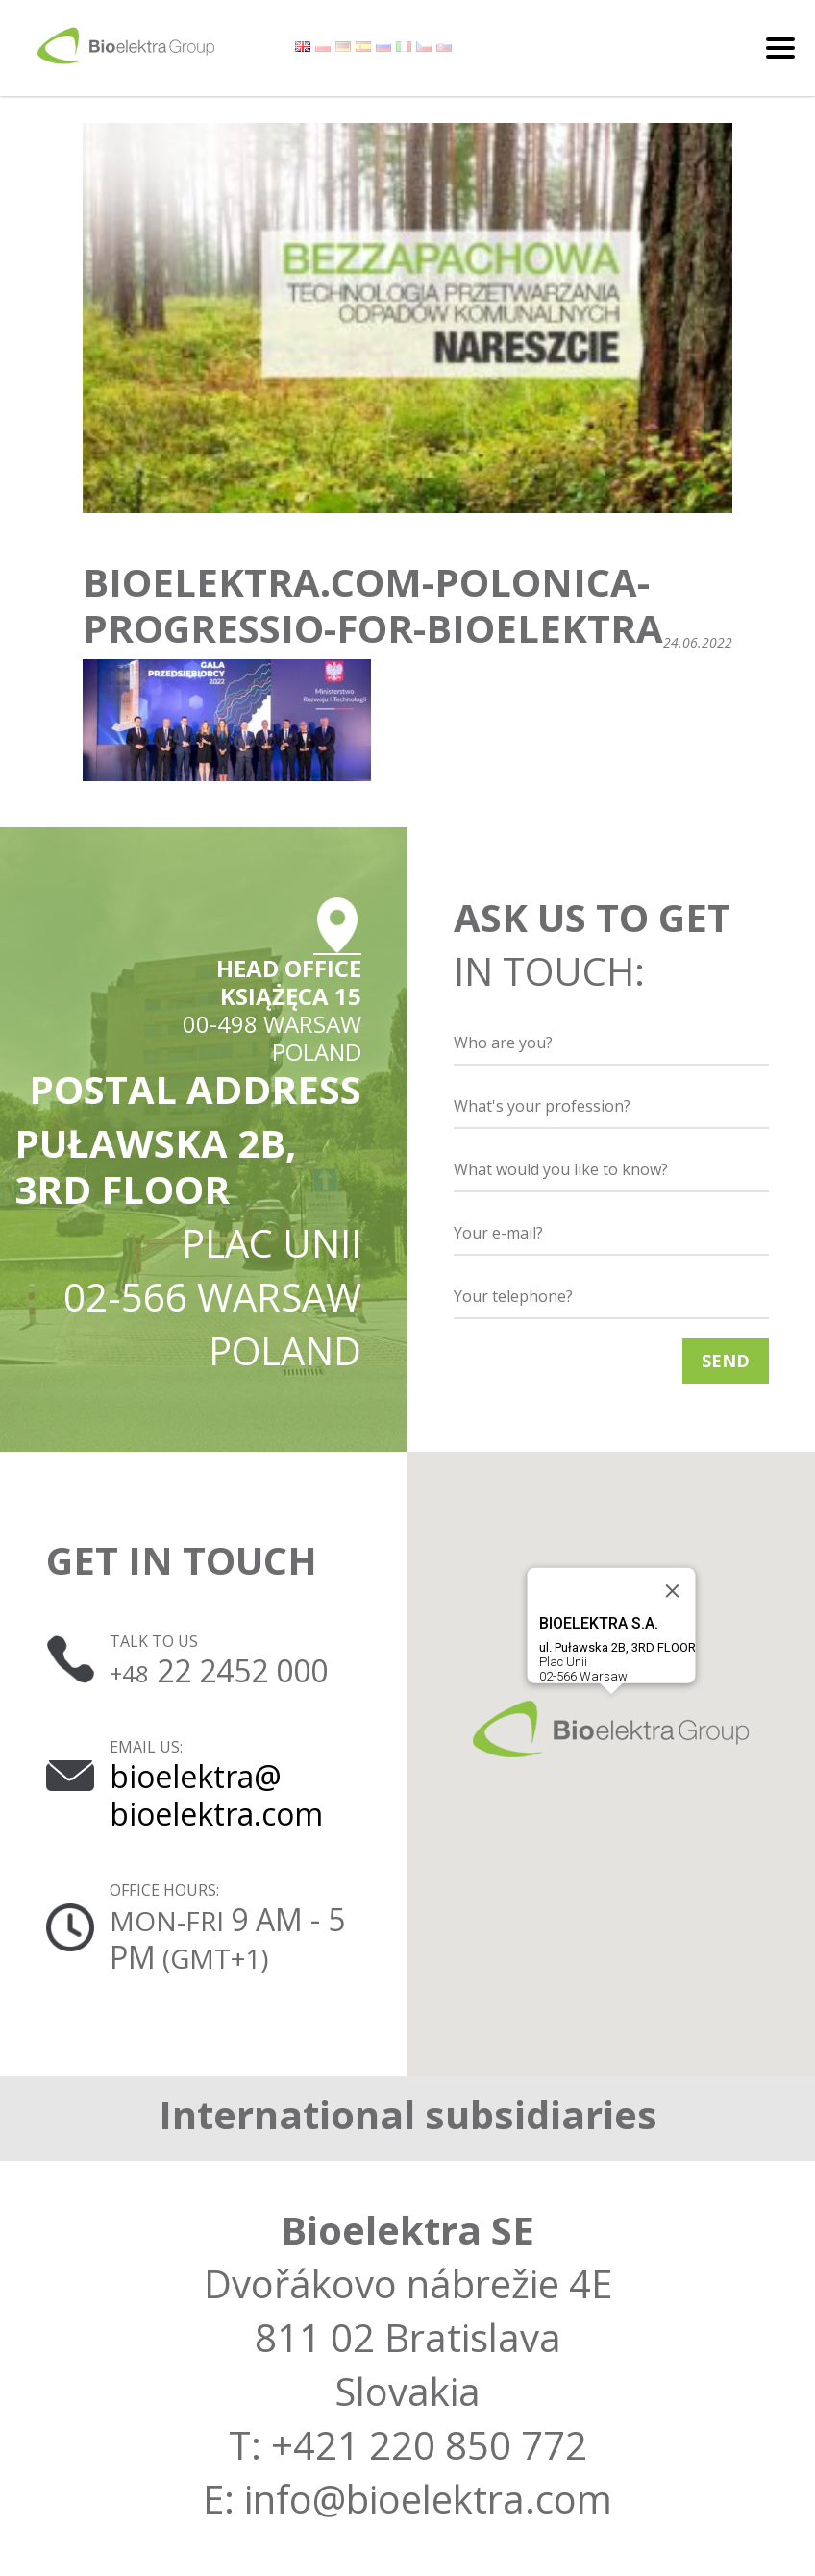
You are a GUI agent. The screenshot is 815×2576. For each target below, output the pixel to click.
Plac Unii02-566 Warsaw (617, 1648)
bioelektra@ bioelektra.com (216, 1794)
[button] (610, 1729)
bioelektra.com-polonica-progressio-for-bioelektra (373, 605)
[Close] (673, 1591)
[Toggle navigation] (780, 48)
